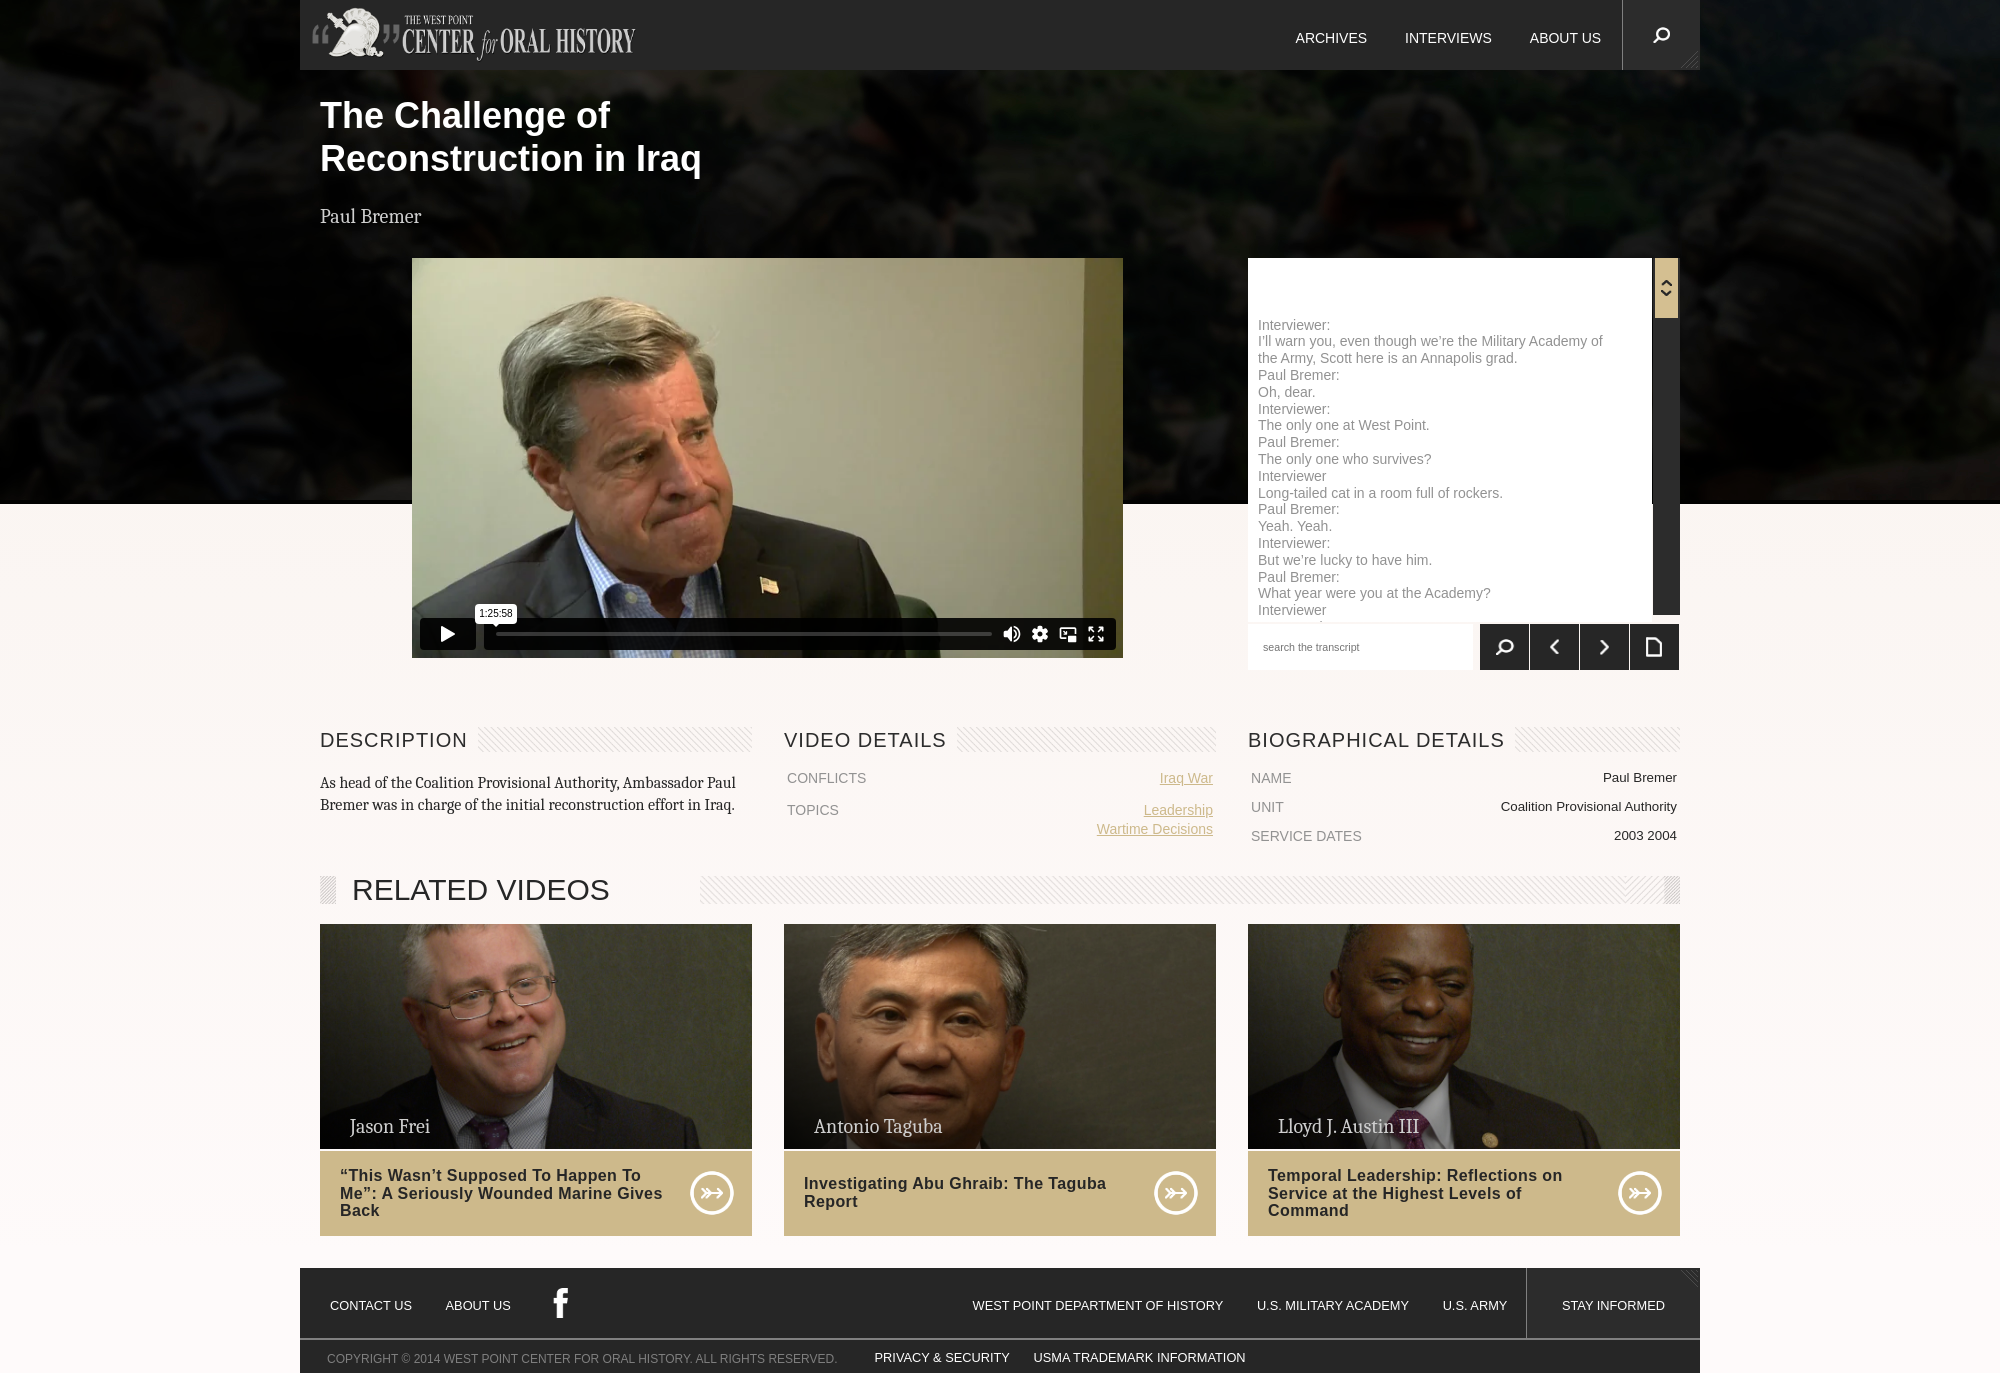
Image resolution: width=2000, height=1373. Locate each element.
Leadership (1178, 810)
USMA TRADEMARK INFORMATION (1139, 1357)
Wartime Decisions (1155, 829)
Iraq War (1186, 778)
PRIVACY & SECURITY (942, 1357)
